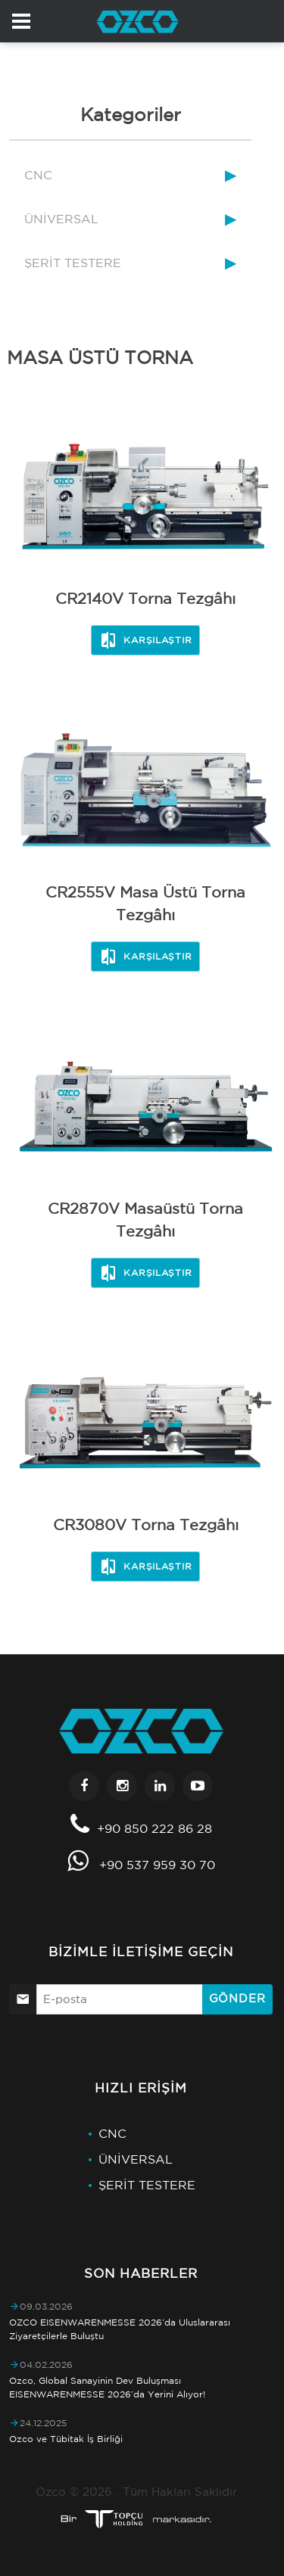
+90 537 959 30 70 (157, 1864)
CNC (38, 175)
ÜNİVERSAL (61, 219)
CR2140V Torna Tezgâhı (145, 598)
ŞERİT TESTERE (72, 262)
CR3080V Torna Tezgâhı (146, 1524)
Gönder (237, 1998)
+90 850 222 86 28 (154, 1828)
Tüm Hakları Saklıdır (180, 2491)
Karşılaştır (145, 640)
